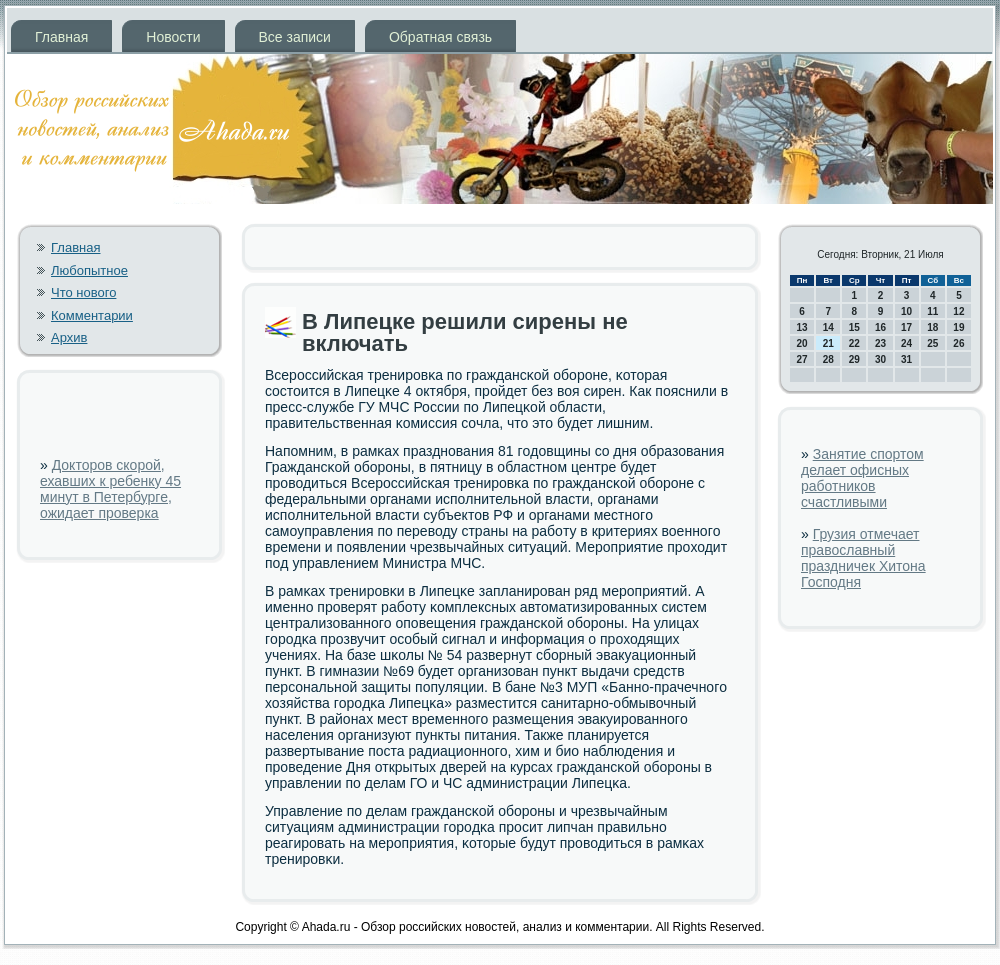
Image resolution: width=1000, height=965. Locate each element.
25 (932, 343)
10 (906, 311)
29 (854, 359)
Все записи (295, 37)
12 (958, 311)
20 (802, 343)
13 (802, 327)
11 (932, 311)
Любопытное (89, 270)
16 (880, 327)
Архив (69, 337)
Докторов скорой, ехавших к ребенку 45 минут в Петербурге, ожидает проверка (110, 489)
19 (958, 327)
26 (958, 343)
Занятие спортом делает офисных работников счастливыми (862, 478)
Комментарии (92, 315)
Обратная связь (440, 37)
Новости (173, 37)
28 (828, 359)
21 (828, 343)
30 (880, 359)
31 (906, 359)
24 (906, 343)
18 (932, 327)
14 (828, 327)
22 (854, 343)
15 (854, 327)
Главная (61, 37)
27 (802, 359)
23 (880, 343)
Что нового (83, 292)
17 (906, 327)
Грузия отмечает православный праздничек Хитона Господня (863, 558)
